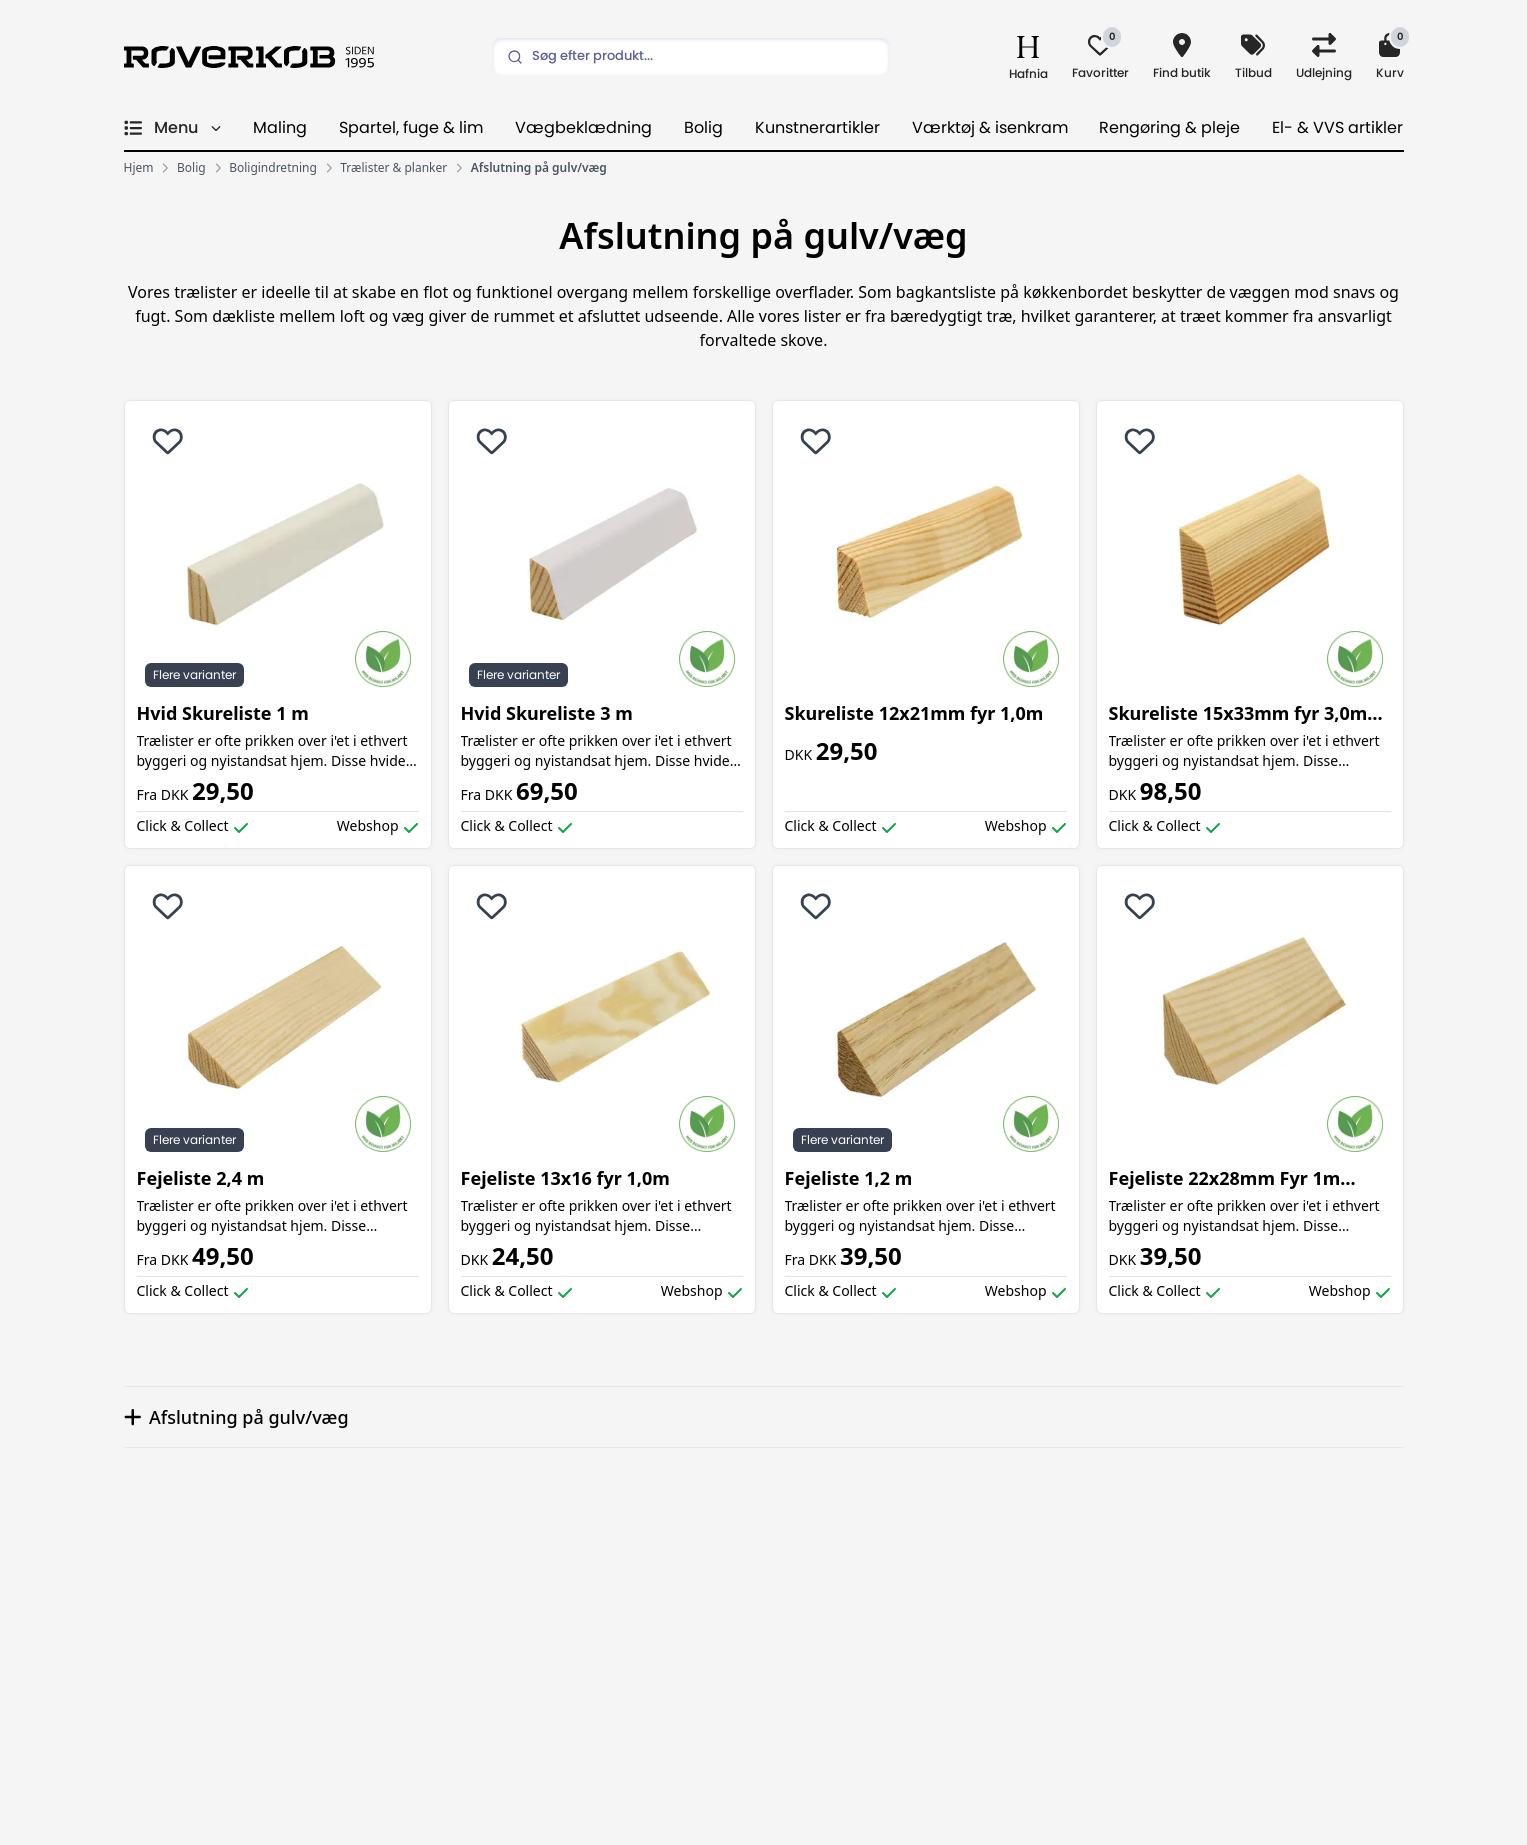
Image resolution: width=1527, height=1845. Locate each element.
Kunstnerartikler (817, 128)
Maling (280, 128)
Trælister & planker (393, 168)
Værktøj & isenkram (990, 128)
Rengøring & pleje (1169, 128)
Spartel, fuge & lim (411, 128)
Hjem (139, 168)
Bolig (703, 128)
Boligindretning (273, 168)
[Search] (691, 57)
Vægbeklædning (583, 128)
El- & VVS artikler (1337, 128)
